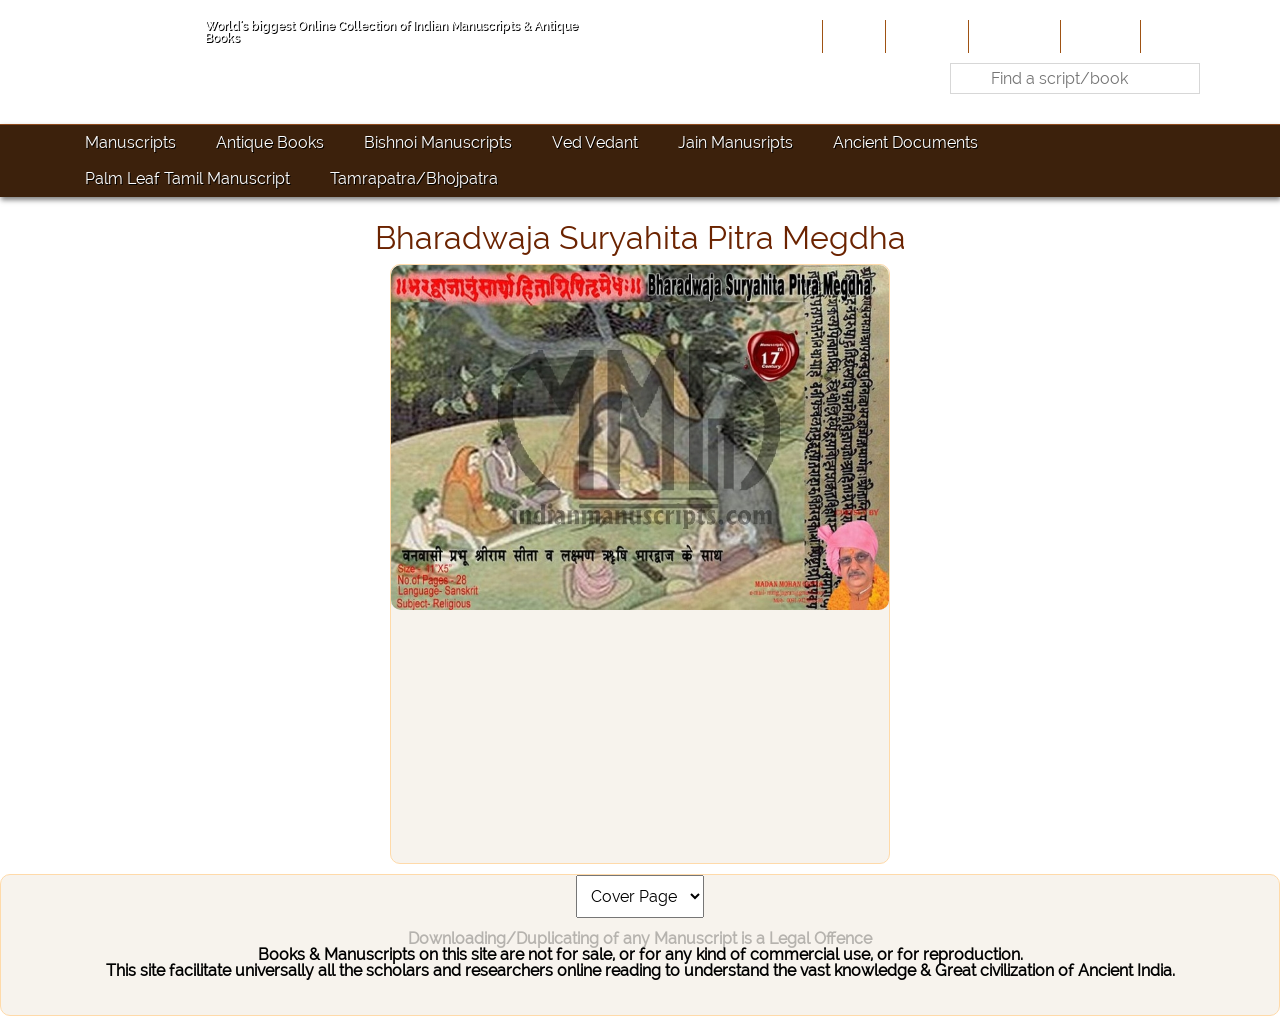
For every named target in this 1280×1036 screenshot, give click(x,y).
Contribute (1012, 36)
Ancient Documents (905, 142)
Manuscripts (130, 142)
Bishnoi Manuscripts (438, 142)
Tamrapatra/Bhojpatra (414, 178)
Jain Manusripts (735, 142)
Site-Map (1098, 36)
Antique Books (270, 142)
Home (852, 36)
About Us (925, 36)
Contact (1175, 36)
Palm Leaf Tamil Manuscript (187, 178)
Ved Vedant (595, 142)
